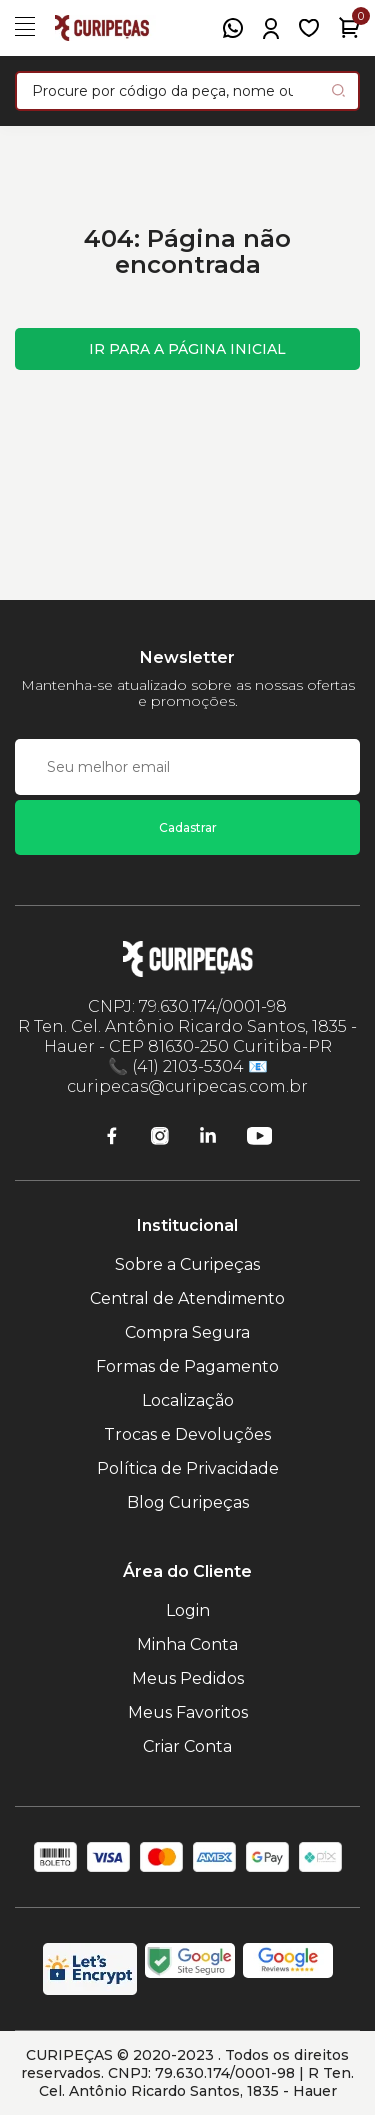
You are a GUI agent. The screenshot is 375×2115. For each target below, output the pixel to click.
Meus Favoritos (188, 1712)
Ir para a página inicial (187, 349)
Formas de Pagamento (187, 1366)
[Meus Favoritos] (309, 28)
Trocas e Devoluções (187, 1434)
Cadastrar (188, 827)
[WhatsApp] (233, 28)
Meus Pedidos (188, 1678)
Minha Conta (187, 1644)
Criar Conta (187, 1746)
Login (188, 1610)
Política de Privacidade (188, 1468)
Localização (188, 1400)
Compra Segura (187, 1332)
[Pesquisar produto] (338, 90)
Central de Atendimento (187, 1298)
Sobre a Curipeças (187, 1264)
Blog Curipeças (188, 1502)
